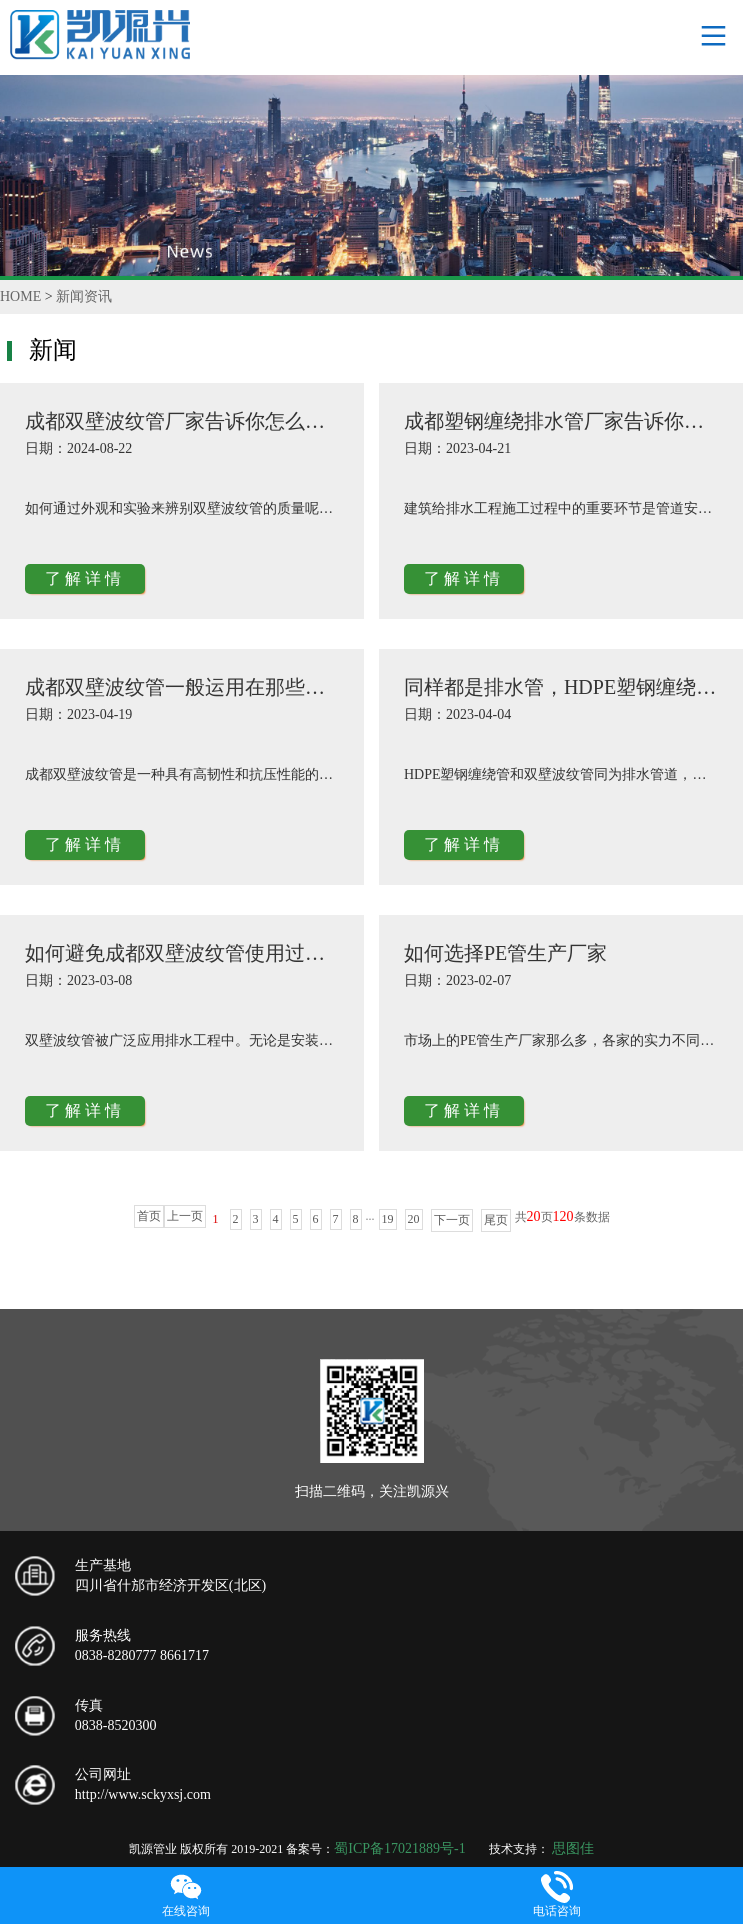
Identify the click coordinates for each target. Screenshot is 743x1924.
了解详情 (85, 578)
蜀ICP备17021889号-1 (399, 1848)
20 (414, 1219)
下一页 (452, 1220)
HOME (20, 296)
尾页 (496, 1220)
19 (388, 1219)
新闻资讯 (84, 296)
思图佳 (573, 1848)
